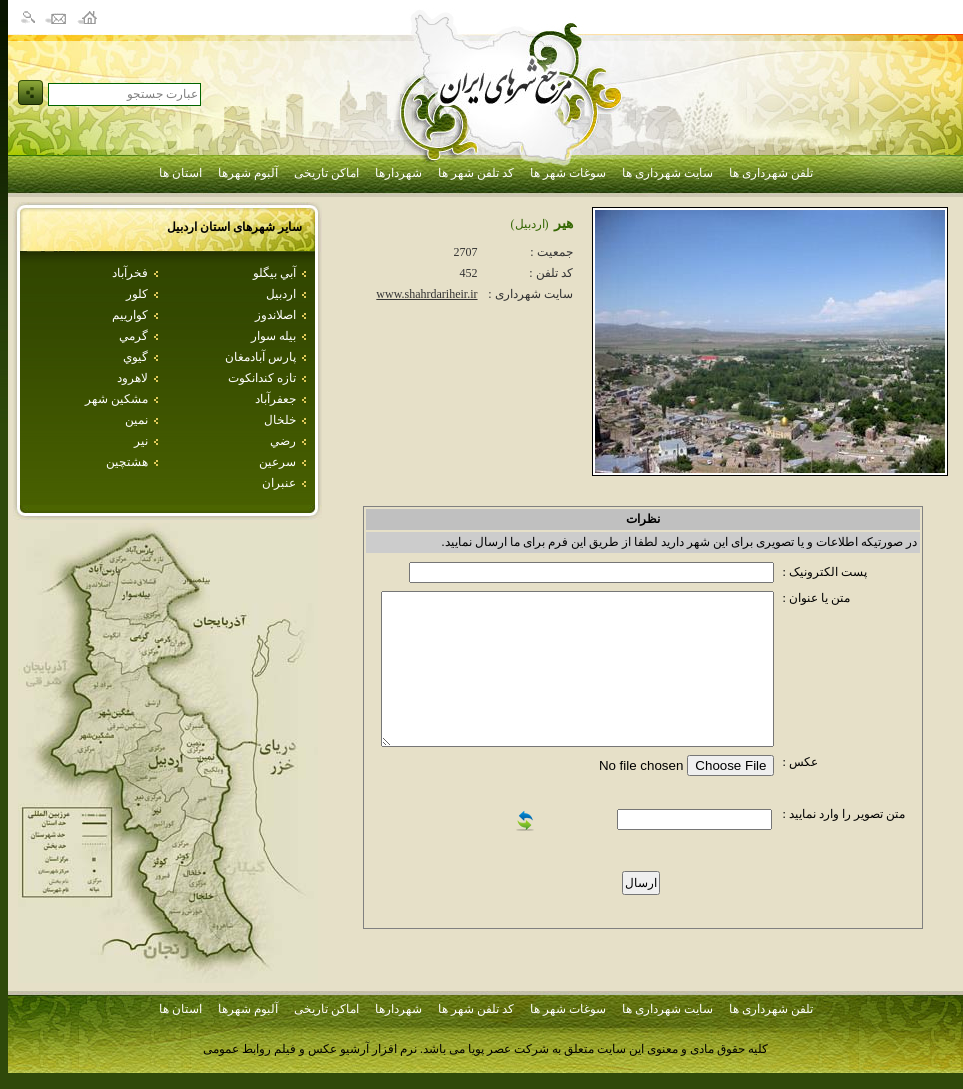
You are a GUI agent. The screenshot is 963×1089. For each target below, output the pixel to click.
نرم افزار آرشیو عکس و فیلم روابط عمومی (310, 1049)
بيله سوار (273, 336)
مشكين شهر (116, 399)
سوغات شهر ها (568, 173)
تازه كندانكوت (262, 378)
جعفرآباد (275, 399)
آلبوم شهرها (248, 173)
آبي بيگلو (274, 273)
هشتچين (127, 462)
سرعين (277, 462)
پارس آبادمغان (260, 357)
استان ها (180, 173)
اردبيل (281, 294)
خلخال (280, 420)
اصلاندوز (275, 315)
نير (141, 441)
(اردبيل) (530, 224)
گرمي (133, 336)
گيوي (135, 357)
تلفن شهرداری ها (771, 173)
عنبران (279, 483)
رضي (283, 441)
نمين (136, 420)
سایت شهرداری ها (667, 173)
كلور (137, 294)
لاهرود (132, 378)
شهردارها (398, 173)
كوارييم (130, 315)
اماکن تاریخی (326, 173)
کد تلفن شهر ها (476, 173)
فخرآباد (130, 273)
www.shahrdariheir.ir (426, 294)
